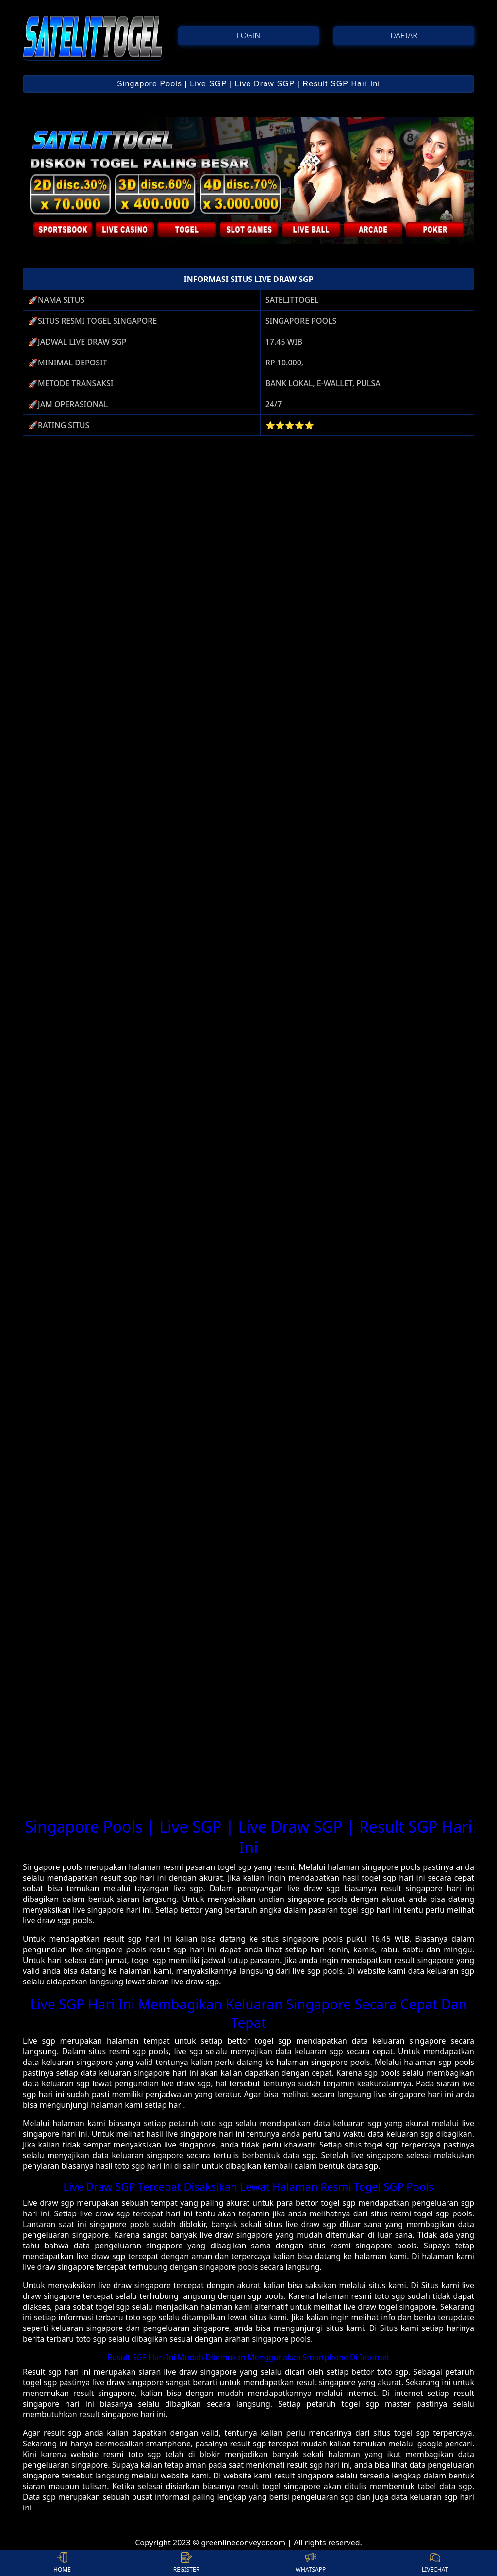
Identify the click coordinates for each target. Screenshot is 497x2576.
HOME (62, 2563)
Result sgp (42, 2371)
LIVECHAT (435, 2563)
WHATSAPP (311, 2563)
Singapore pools (52, 1867)
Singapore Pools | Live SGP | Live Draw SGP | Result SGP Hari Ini (248, 84)
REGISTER (186, 2563)
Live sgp (39, 2040)
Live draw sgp (48, 2202)
